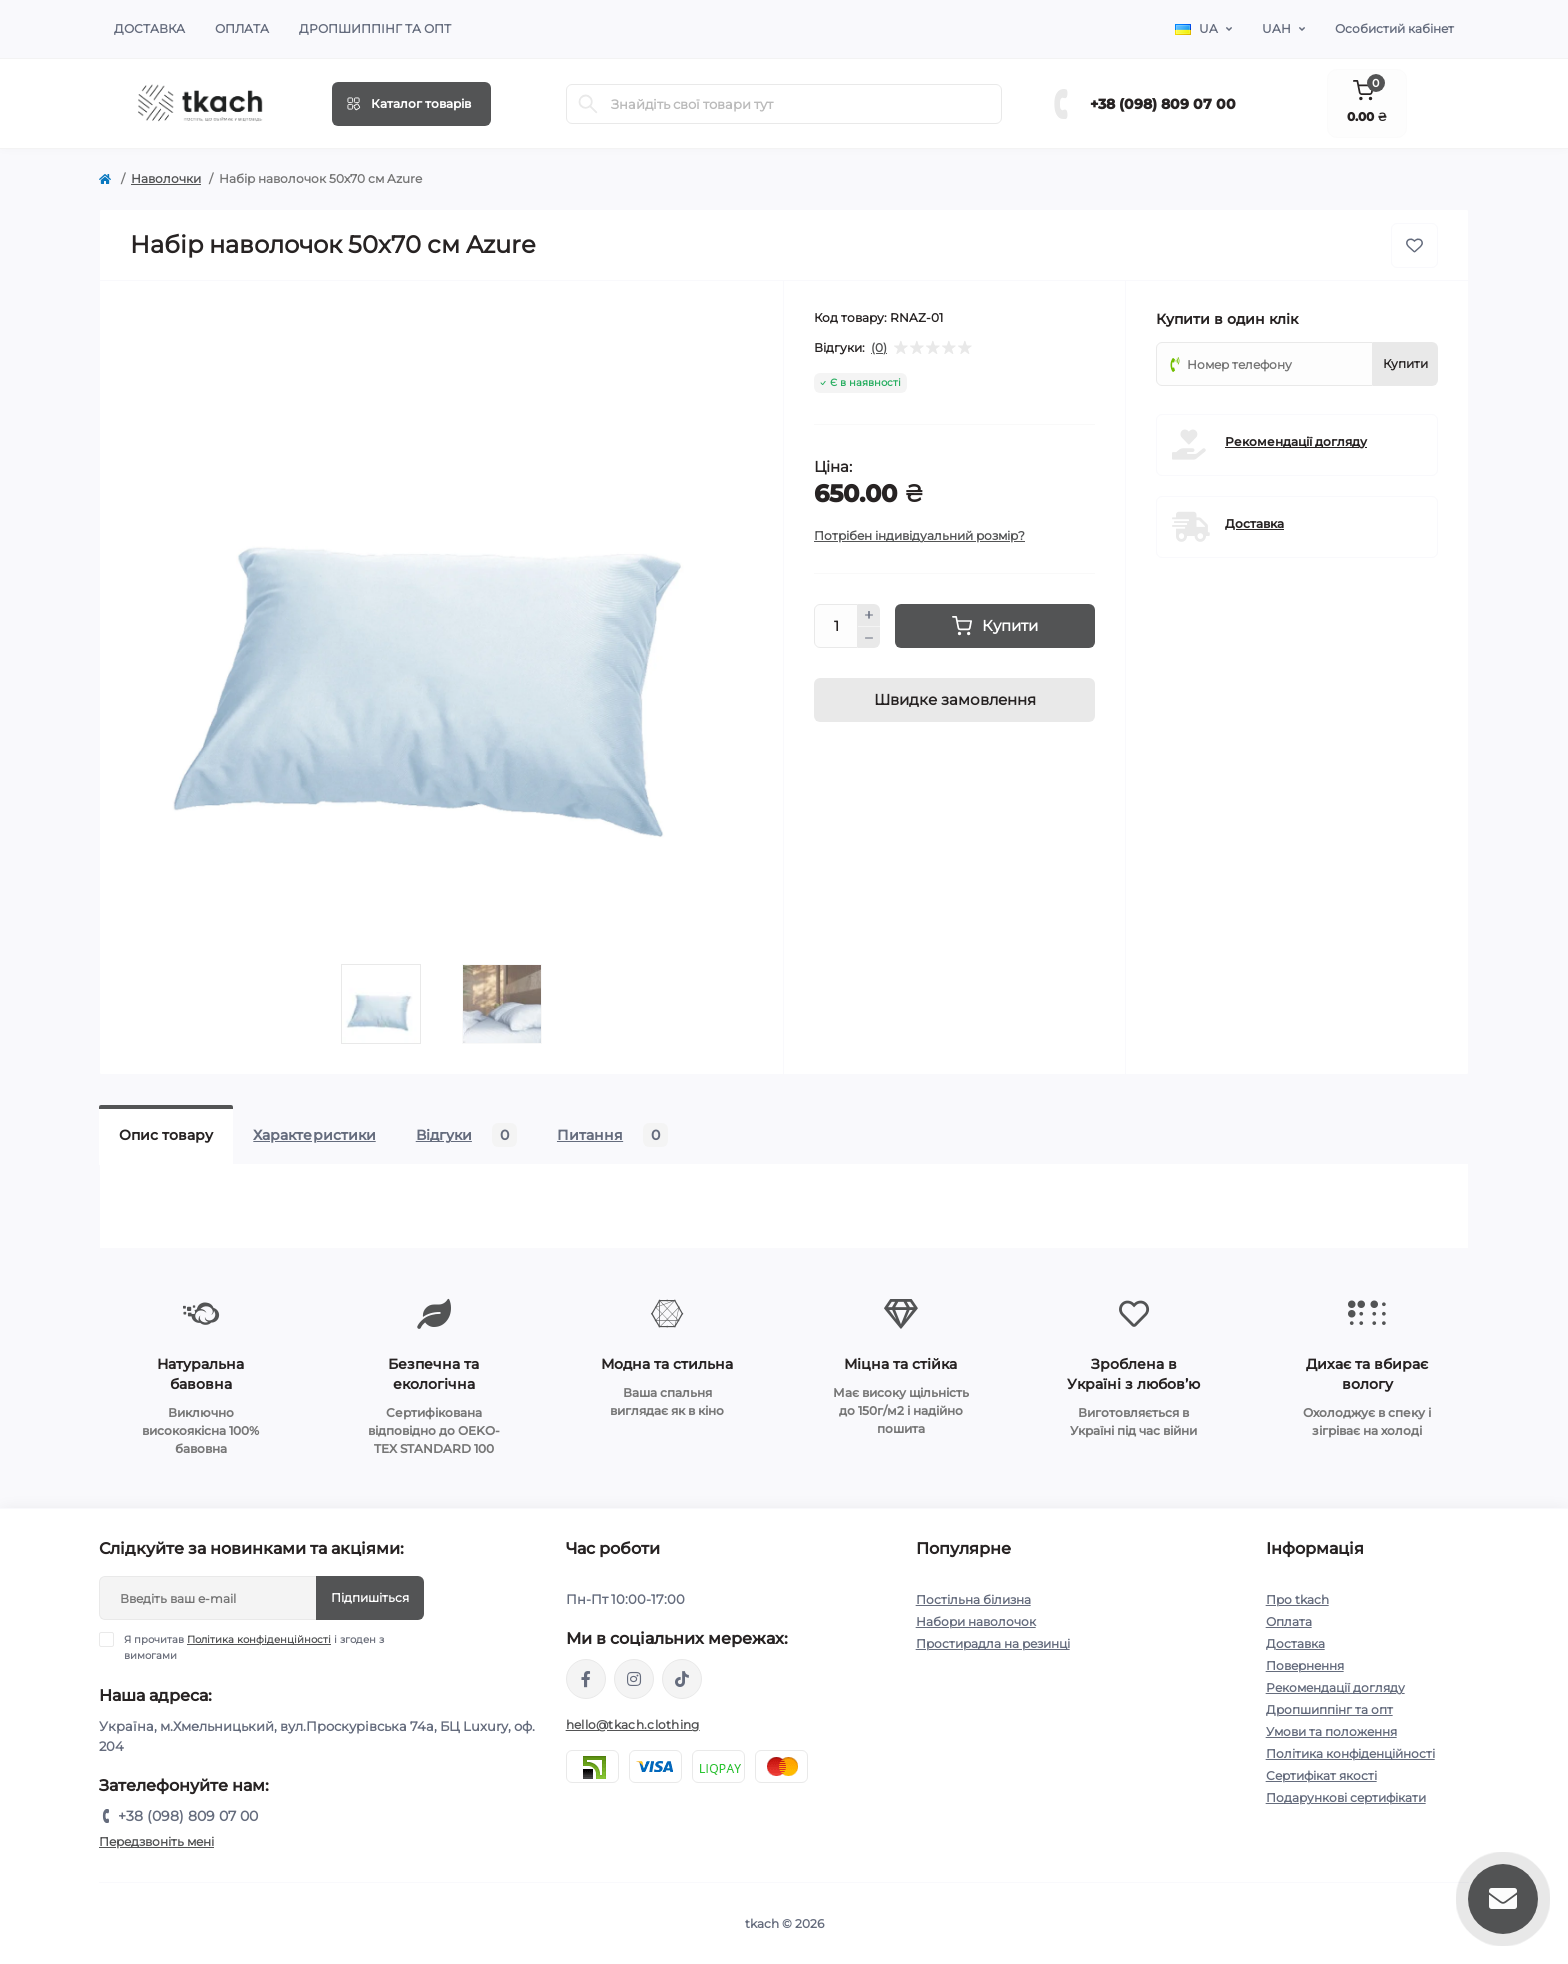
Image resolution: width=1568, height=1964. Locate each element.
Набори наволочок (976, 1621)
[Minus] (869, 638)
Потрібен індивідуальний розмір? (919, 535)
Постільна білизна (973, 1599)
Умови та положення (1331, 1731)
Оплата (242, 28)
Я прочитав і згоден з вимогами (254, 1647)
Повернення (1305, 1665)
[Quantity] (836, 626)
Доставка (149, 28)
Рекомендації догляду (1296, 441)
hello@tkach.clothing (633, 1724)
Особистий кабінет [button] (1394, 28)
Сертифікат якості (1321, 1775)
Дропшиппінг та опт (375, 28)
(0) (879, 348)
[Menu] (411, 104)
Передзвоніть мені (156, 1841)
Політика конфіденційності (259, 1639)
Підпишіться (370, 1597)
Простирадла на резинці (993, 1643)
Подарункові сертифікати (1346, 1797)
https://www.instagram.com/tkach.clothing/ (634, 1679)
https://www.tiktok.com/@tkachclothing (682, 1679)
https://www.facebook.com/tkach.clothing (586, 1679)
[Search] (588, 104)
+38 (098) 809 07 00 (1163, 104)
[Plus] (869, 615)
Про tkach (1297, 1599)
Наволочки (166, 178)
